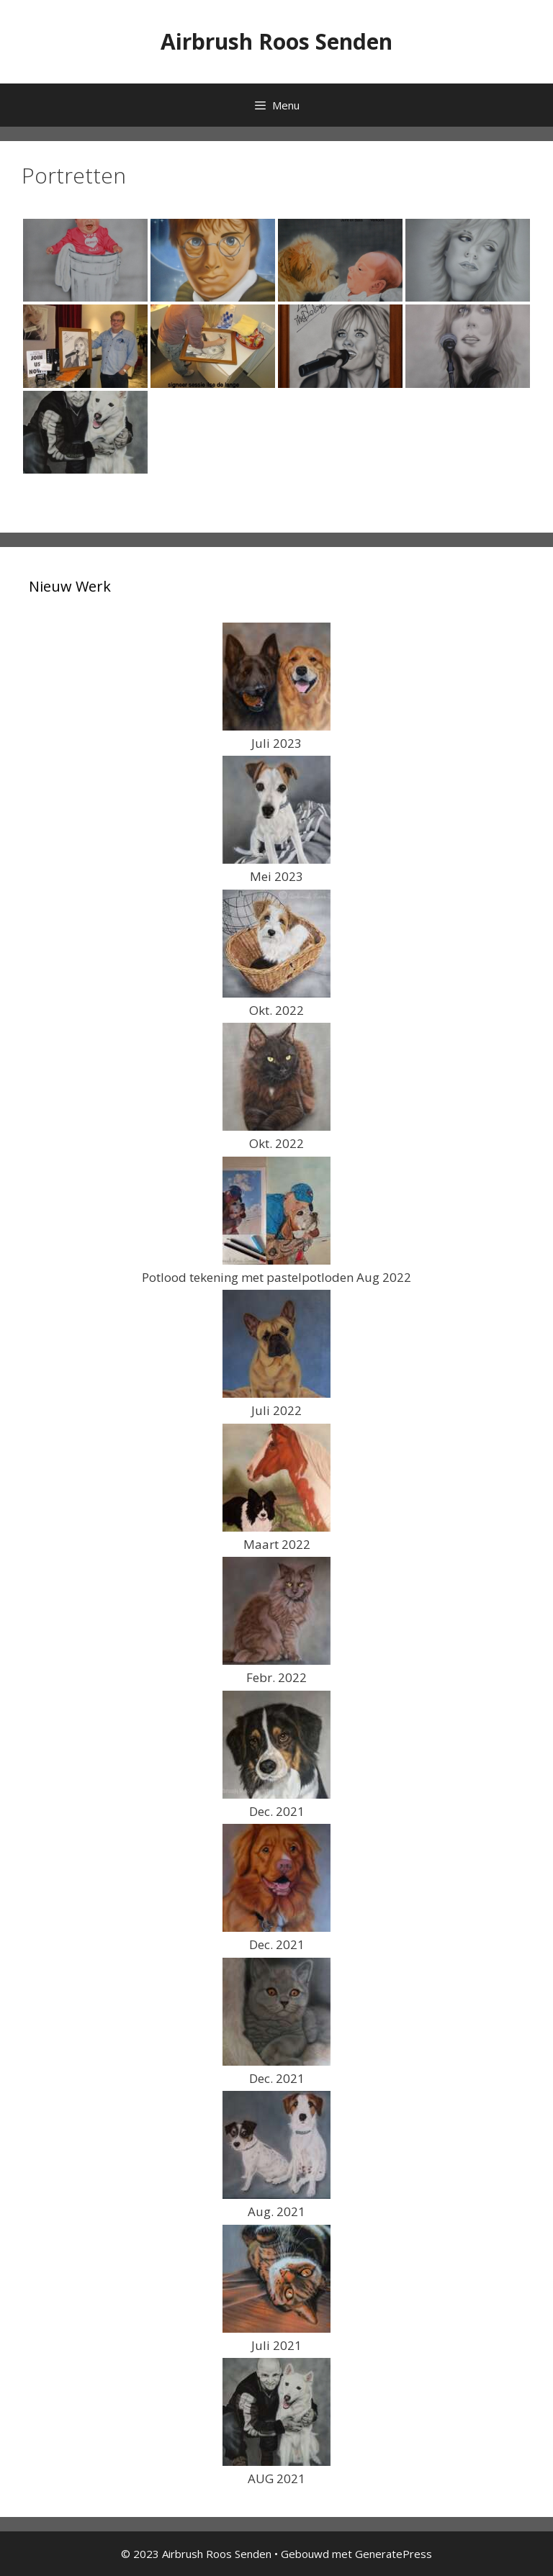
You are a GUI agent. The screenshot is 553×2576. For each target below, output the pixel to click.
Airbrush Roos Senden (276, 41)
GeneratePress (393, 2553)
